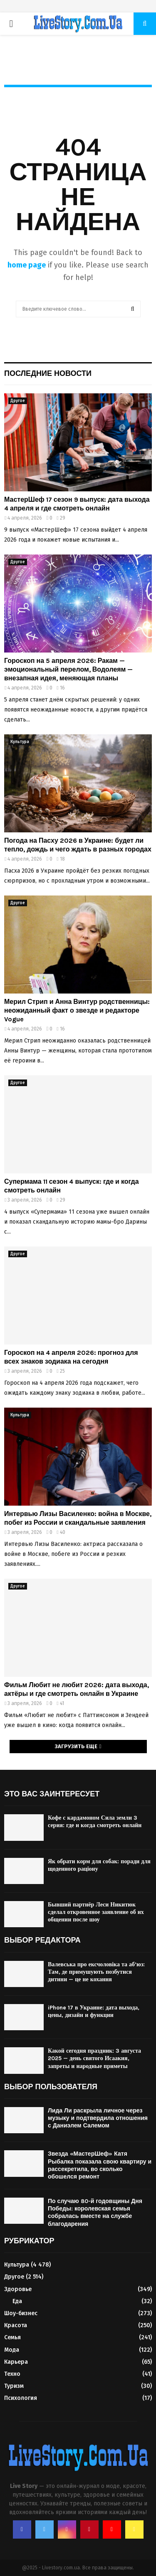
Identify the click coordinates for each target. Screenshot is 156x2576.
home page (26, 265)
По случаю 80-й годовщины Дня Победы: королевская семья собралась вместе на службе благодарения (95, 2213)
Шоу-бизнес (20, 2313)
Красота (15, 2325)
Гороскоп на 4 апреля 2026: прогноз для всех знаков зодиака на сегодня (71, 1357)
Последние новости (48, 373)
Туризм (14, 2386)
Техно (12, 2373)
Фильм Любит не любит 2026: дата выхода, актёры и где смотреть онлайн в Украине (76, 1689)
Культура (19, 741)
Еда (17, 2301)
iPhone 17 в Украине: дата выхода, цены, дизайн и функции (93, 2011)
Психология (20, 2398)
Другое (17, 400)
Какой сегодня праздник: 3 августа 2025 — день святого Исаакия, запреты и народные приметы (94, 2058)
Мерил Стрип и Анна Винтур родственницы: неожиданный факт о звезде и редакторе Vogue (77, 1010)
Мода (11, 2349)
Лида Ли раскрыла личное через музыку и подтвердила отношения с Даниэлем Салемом (98, 2118)
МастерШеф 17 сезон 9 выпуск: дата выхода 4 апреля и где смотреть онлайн (77, 504)
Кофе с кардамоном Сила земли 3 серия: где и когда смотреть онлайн (94, 1821)
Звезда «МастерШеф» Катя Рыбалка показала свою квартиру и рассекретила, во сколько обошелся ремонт (99, 2165)
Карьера (16, 2361)
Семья (12, 2337)
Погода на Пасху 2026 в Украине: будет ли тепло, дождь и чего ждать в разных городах (77, 845)
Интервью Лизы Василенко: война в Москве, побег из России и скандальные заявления (77, 1518)
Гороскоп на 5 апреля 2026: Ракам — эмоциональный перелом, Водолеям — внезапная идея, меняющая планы (68, 669)
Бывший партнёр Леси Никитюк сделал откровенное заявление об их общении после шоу (96, 1912)
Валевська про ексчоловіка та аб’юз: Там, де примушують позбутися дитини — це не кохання (96, 1972)
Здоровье (18, 2289)
